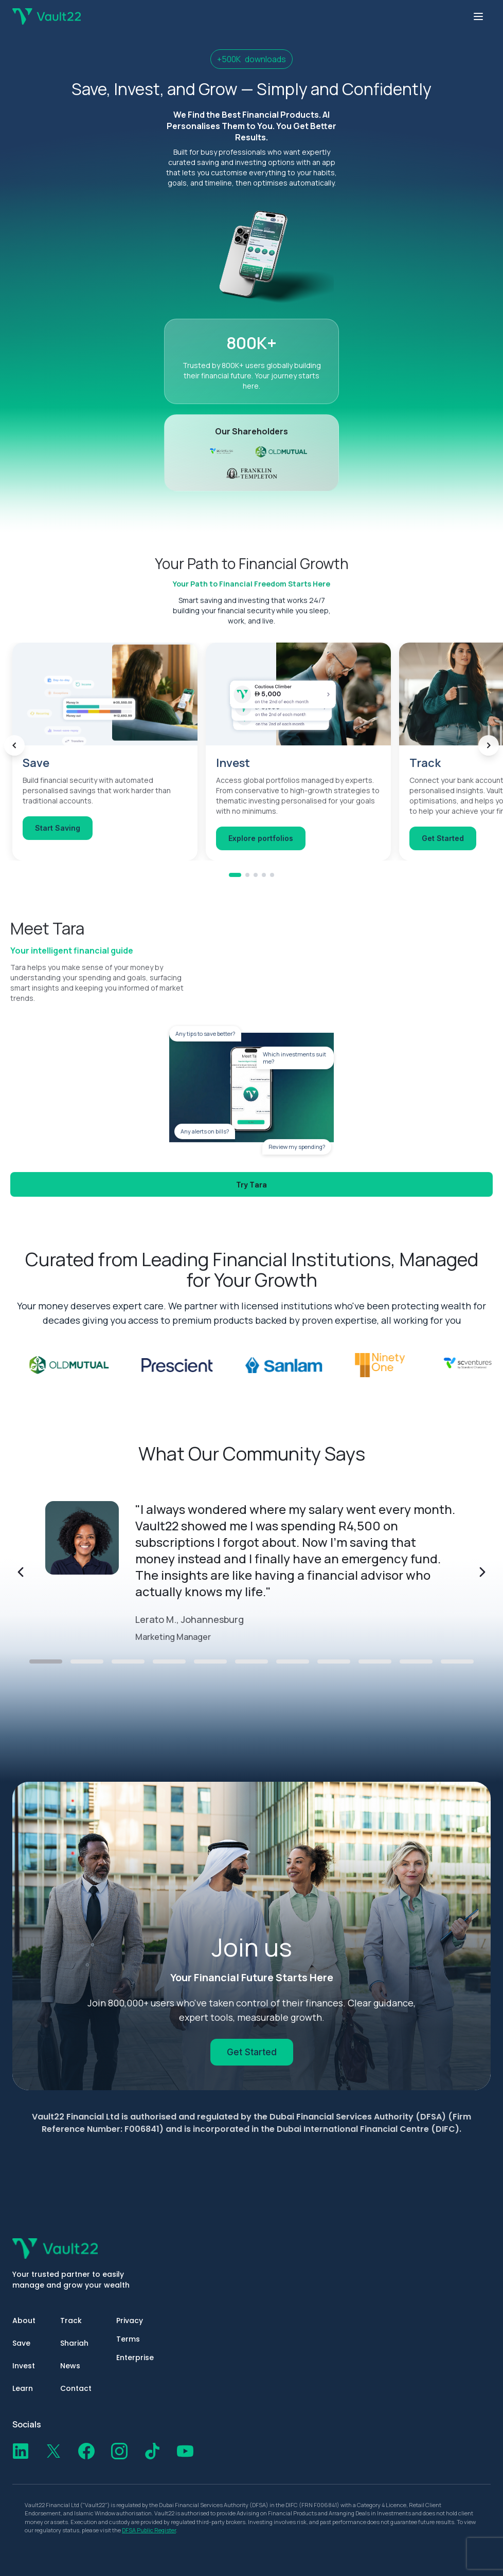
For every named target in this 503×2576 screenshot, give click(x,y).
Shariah (74, 2343)
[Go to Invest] (247, 892)
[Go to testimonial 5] (210, 1661)
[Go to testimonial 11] (457, 1661)
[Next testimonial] (482, 1572)
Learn (22, 2388)
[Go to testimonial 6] (251, 1661)
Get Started (252, 2052)
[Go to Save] (235, 892)
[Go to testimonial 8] (333, 1661)
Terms (128, 2339)
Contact (76, 2388)
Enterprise (135, 2357)
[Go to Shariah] (264, 892)
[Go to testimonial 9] (374, 1661)
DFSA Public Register (149, 2530)
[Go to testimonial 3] (128, 1661)
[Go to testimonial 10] (416, 1661)
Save (21, 2343)
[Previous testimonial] (20, 1572)
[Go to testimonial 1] (45, 1661)
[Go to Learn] (272, 892)
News (70, 2366)
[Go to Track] (256, 892)
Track (71, 2320)
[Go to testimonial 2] (86, 1661)
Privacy (129, 2320)
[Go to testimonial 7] (292, 1661)
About (23, 2320)
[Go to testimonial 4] (169, 1661)
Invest (23, 2366)
